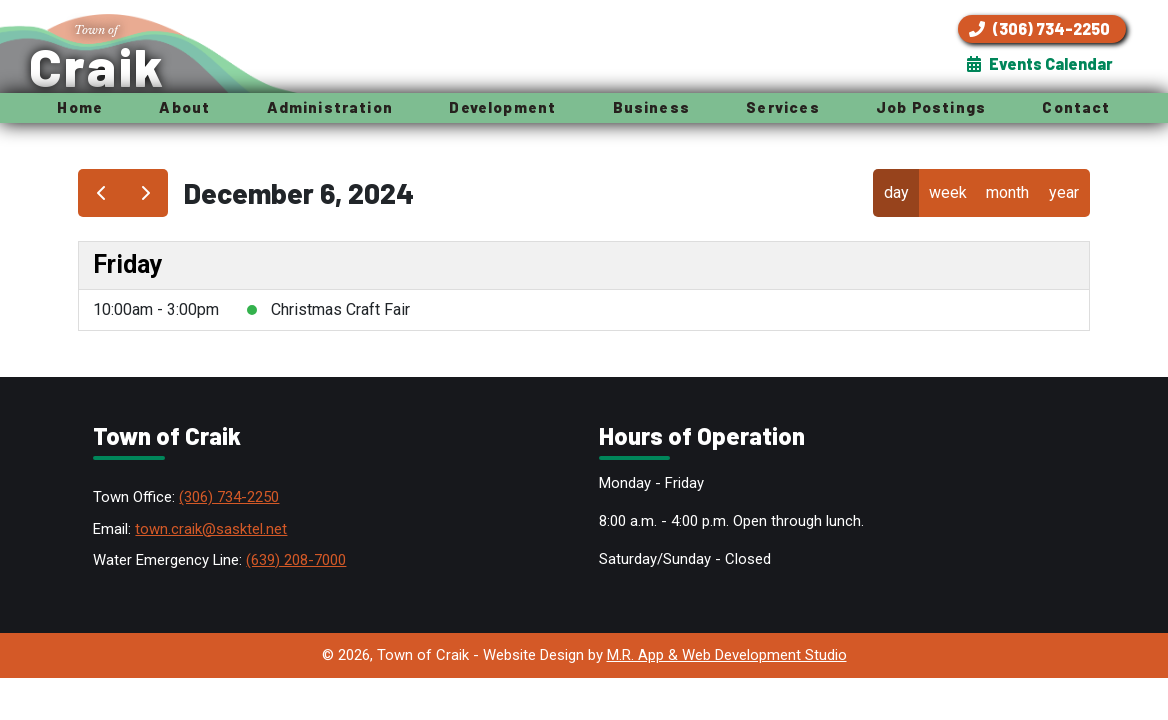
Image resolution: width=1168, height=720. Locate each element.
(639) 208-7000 (296, 560)
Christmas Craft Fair (340, 309)
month (1007, 192)
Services (782, 107)
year (1064, 192)
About (184, 107)
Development (502, 107)
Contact (1076, 107)
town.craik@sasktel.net (211, 529)
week (948, 192)
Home (80, 107)
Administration (330, 107)
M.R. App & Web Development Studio (727, 655)
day (896, 192)
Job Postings (931, 107)
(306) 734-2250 (229, 497)
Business (651, 107)
